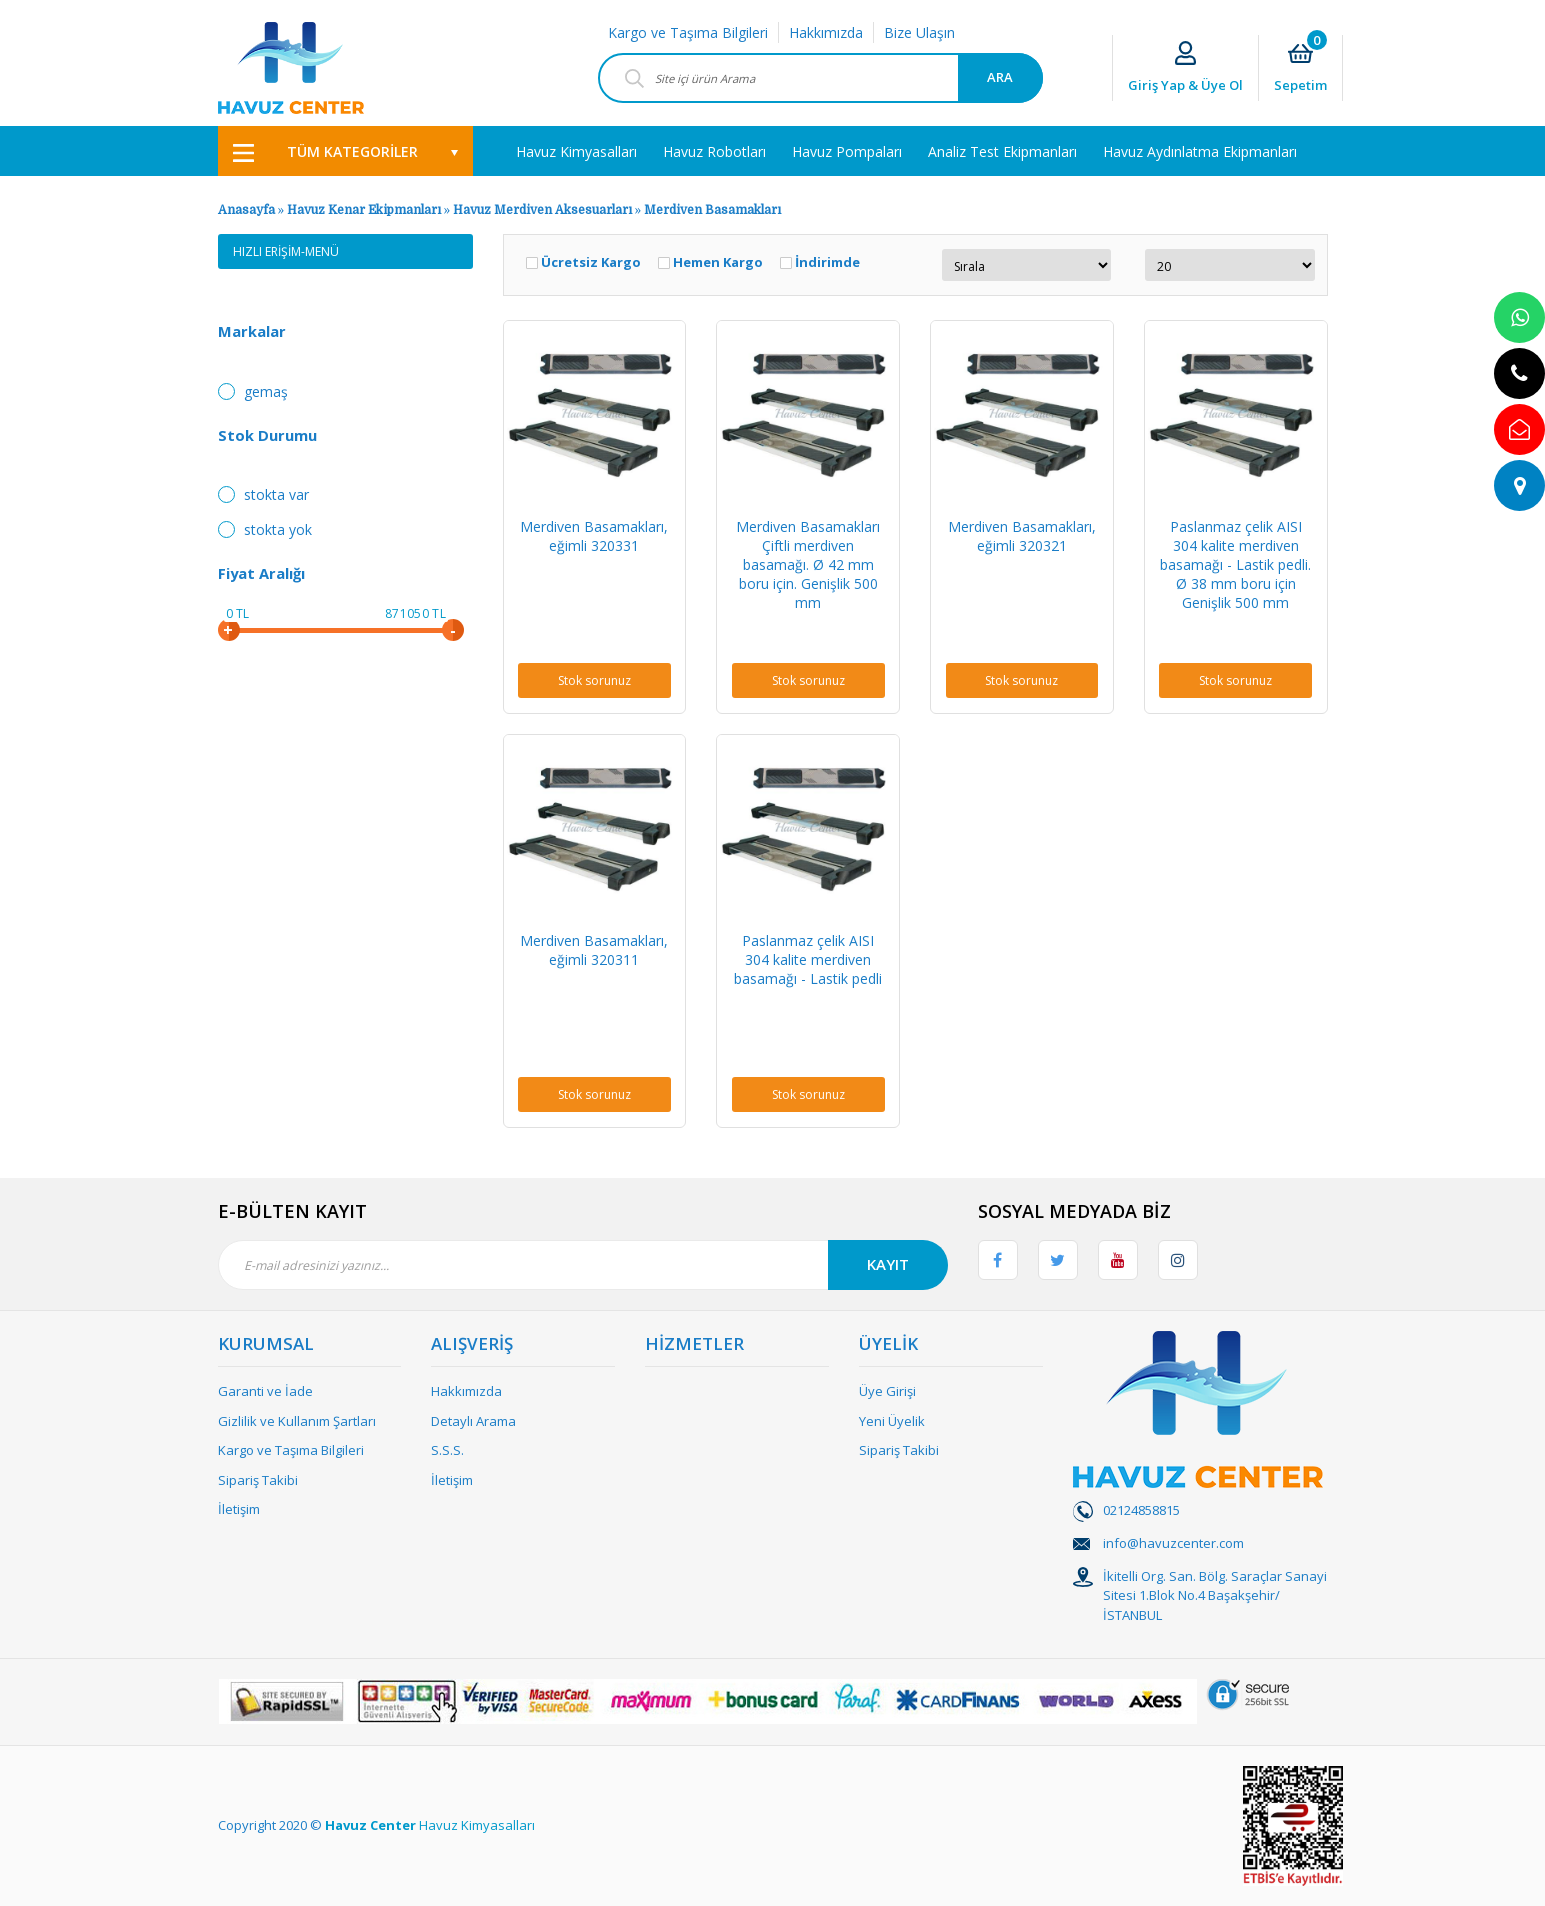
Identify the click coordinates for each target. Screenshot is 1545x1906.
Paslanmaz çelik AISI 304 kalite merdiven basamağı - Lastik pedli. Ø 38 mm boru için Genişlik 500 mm (1235, 564)
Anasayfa (246, 210)
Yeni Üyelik (892, 1421)
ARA (1000, 77)
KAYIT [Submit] (888, 1264)
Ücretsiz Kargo (591, 262)
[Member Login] (1185, 68)
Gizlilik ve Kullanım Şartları (297, 1421)
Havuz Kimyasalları (477, 1825)
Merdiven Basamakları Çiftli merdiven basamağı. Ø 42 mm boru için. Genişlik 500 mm (808, 564)
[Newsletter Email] (583, 1265)
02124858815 (1141, 1510)
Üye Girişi (887, 1391)
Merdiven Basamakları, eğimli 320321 (1022, 536)
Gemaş (266, 391)
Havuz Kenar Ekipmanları (364, 210)
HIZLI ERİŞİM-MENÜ (286, 251)
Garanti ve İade (265, 1391)
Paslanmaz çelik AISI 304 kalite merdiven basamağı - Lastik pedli (808, 959)
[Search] (820, 78)
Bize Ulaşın (919, 32)
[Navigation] (345, 151)
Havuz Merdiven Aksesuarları (542, 210)
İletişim (239, 1509)
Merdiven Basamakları (712, 210)
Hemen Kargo (718, 262)
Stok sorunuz (594, 680)
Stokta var (276, 494)
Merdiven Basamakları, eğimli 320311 (594, 950)
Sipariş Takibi (258, 1480)
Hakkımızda (826, 32)
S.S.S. (447, 1450)
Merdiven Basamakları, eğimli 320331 (594, 536)
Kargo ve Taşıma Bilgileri (688, 32)
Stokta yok (278, 529)
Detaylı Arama (473, 1421)
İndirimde (827, 262)
